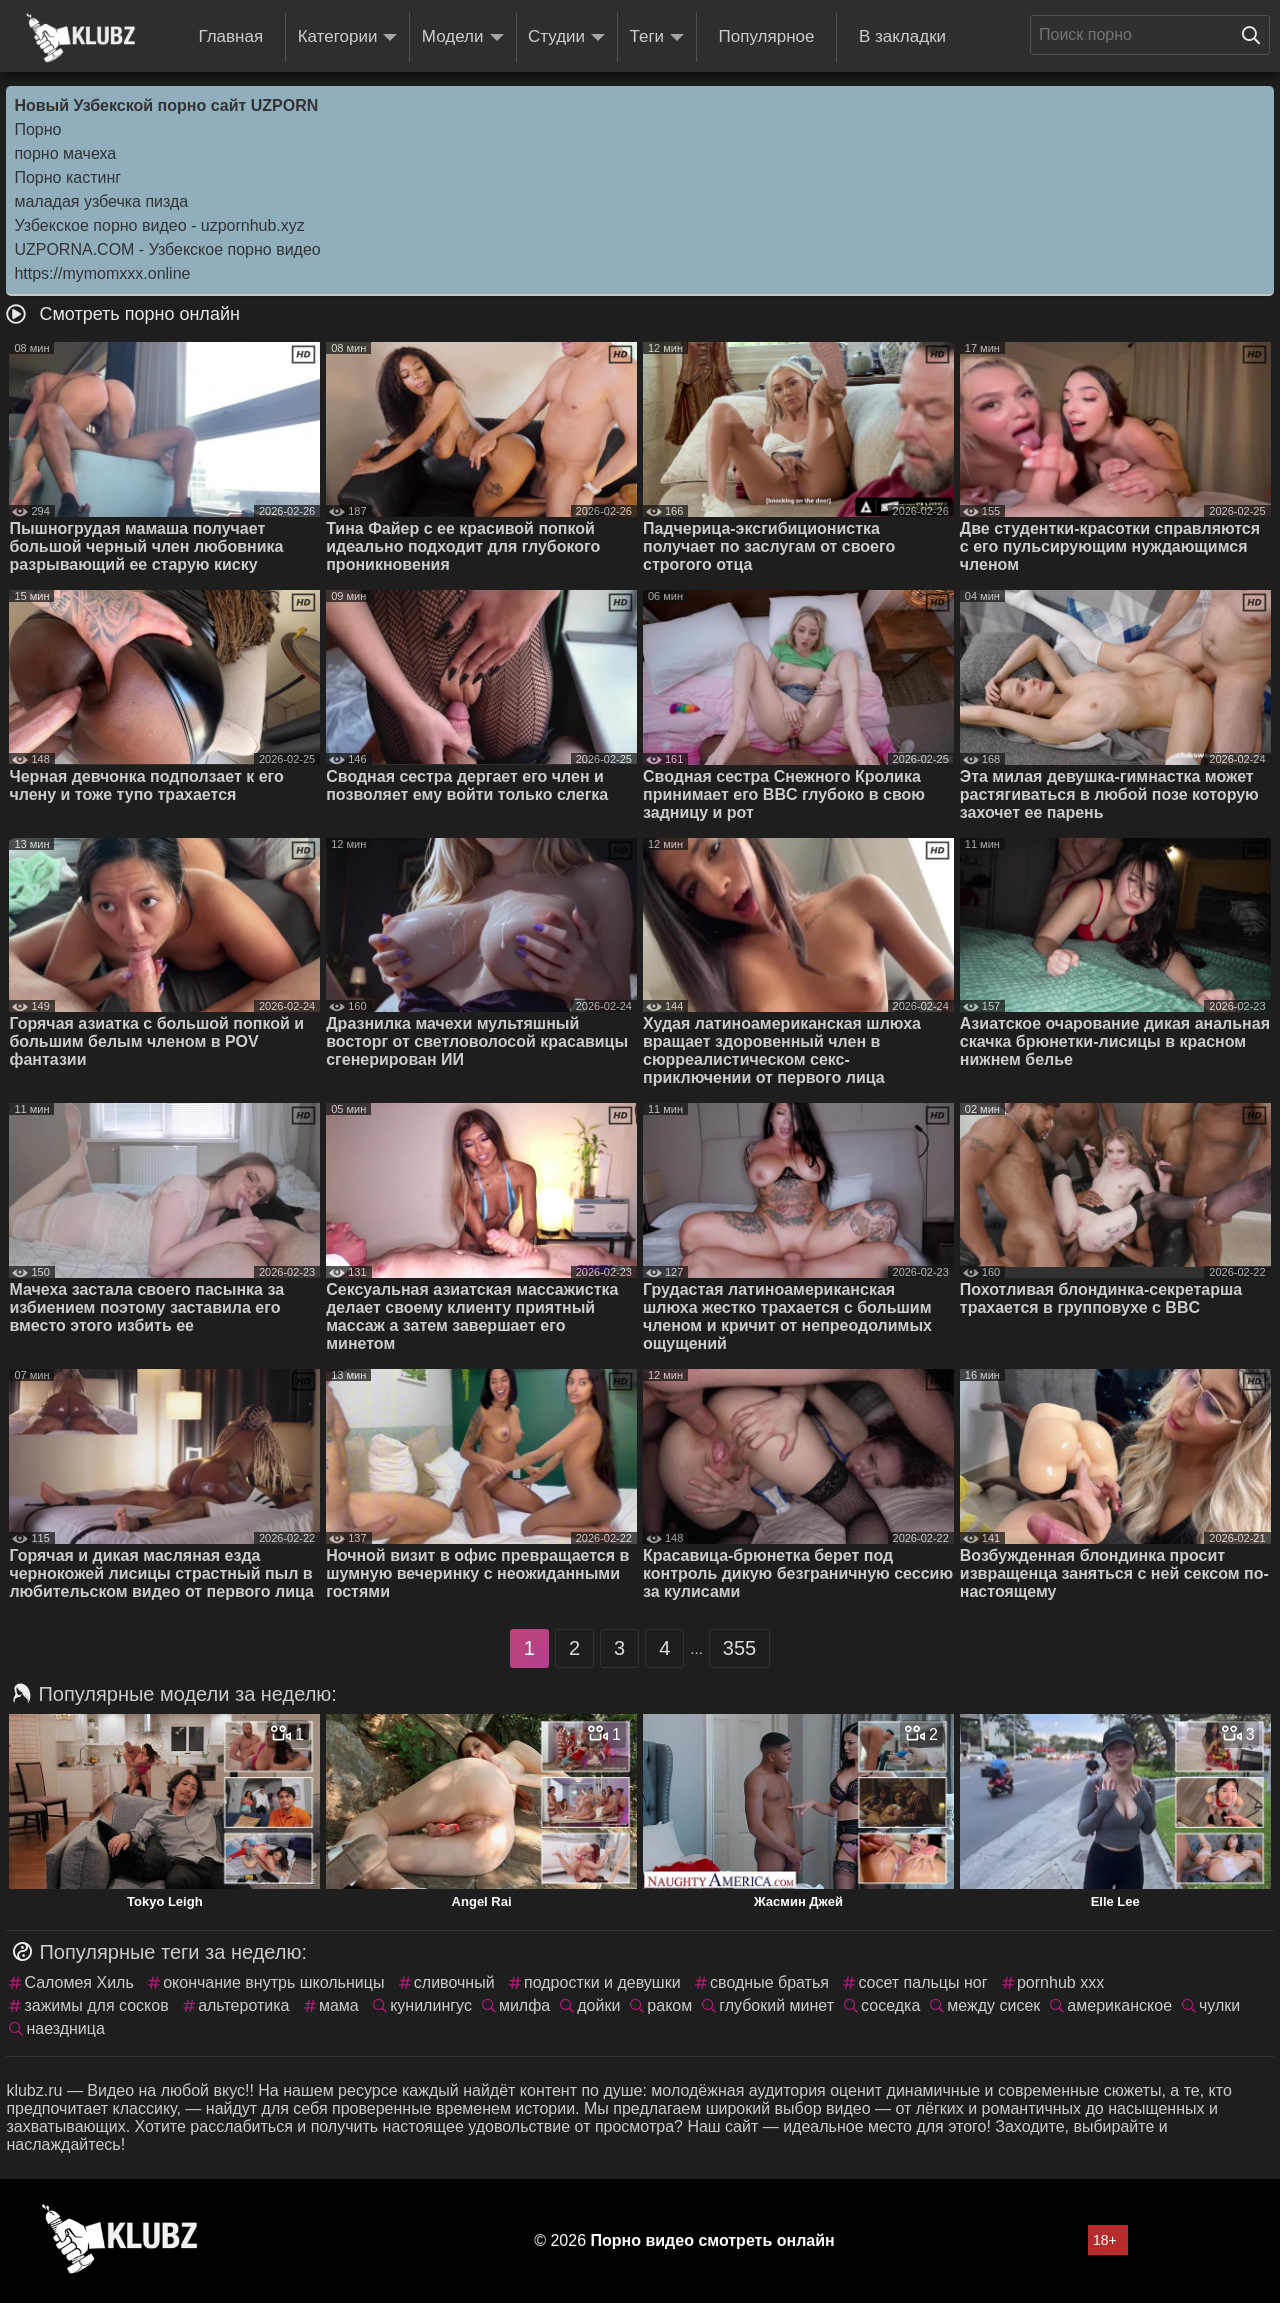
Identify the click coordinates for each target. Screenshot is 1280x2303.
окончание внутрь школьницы (273, 1982)
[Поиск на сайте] (1256, 35)
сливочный (454, 1982)
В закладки (902, 36)
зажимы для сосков (96, 2005)
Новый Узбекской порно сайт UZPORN (166, 105)
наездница (65, 2028)
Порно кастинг (67, 177)
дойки (598, 2005)
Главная (230, 36)
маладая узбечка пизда (101, 201)
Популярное (767, 36)
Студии (566, 37)
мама (339, 2005)
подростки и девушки (602, 1982)
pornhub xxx (1060, 1982)
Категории (348, 37)
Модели (463, 37)
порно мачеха (65, 153)
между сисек (993, 2005)
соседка (890, 2005)
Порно (37, 129)
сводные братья (769, 1982)
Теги (657, 37)
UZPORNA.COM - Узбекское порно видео (167, 249)
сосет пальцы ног (922, 1982)
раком (669, 2005)
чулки (1219, 2005)
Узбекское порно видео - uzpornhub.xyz (159, 225)
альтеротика (243, 2005)
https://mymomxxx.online (102, 273)
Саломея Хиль (78, 1982)
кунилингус (431, 2005)
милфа (524, 2005)
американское (1119, 2005)
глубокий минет (776, 2005)
